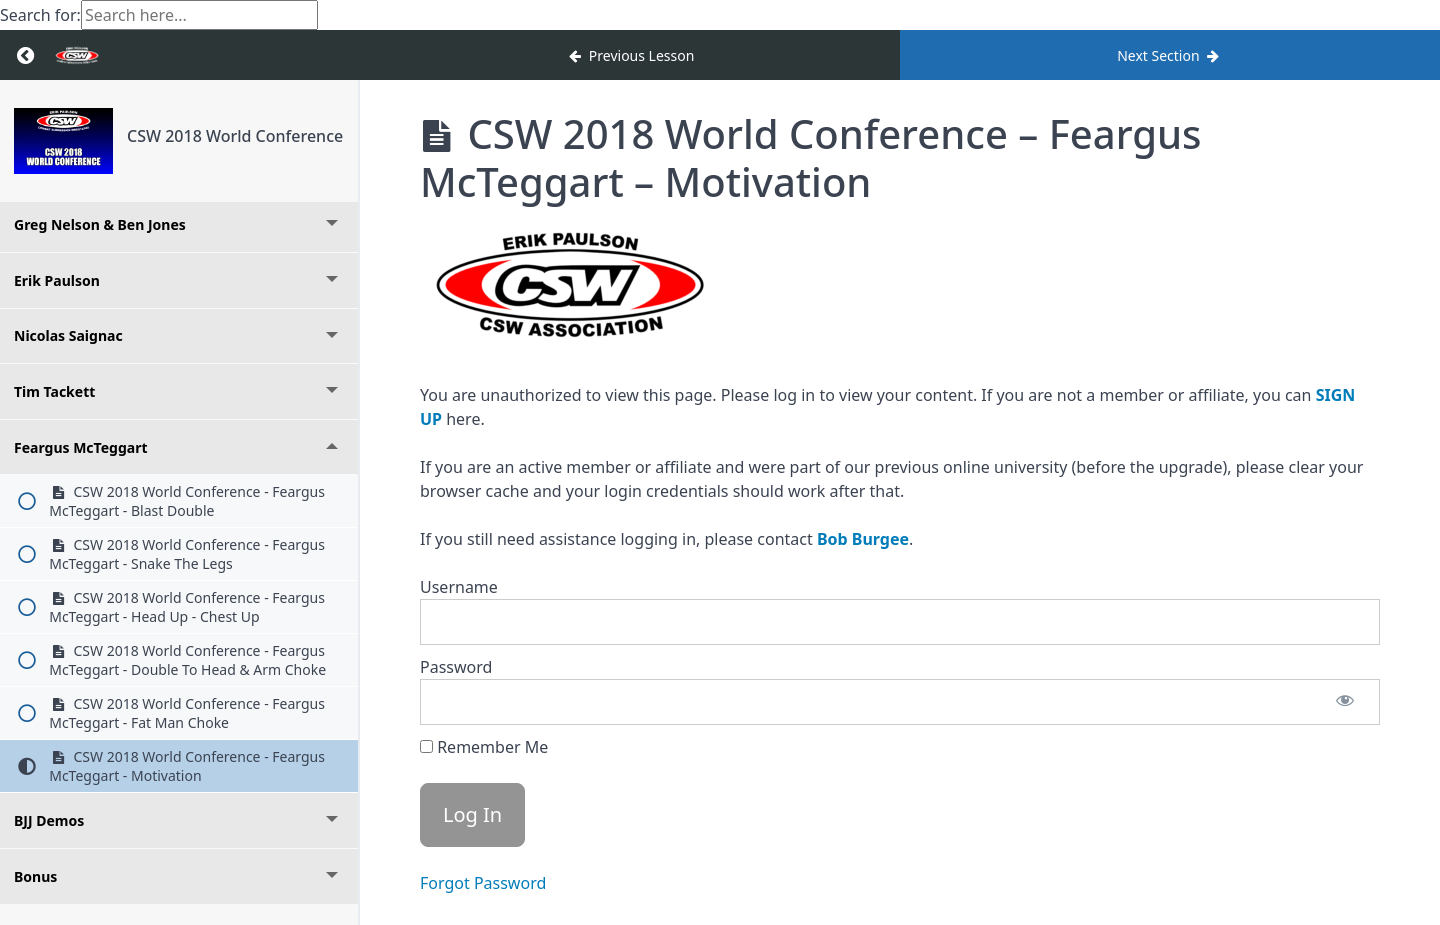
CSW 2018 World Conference (235, 136)
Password (456, 667)
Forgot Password (483, 883)
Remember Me (484, 747)
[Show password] (1345, 702)
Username (459, 587)
